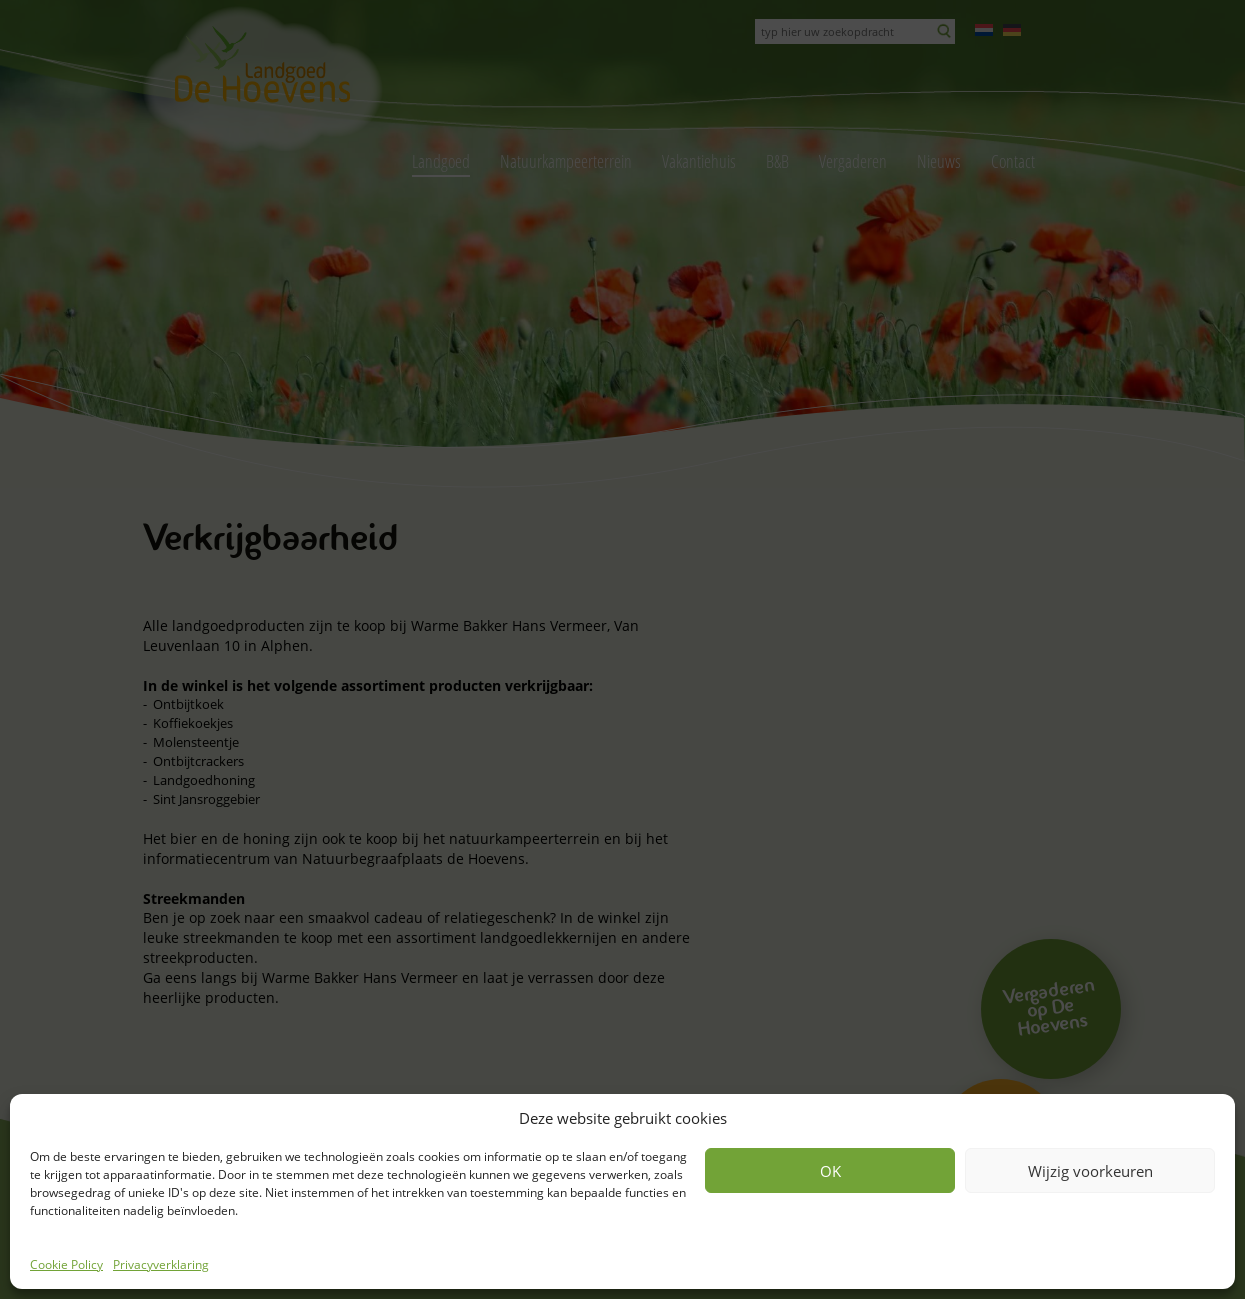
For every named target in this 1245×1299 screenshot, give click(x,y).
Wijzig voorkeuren (1090, 1171)
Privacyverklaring (161, 1264)
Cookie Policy (66, 1264)
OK (830, 1171)
